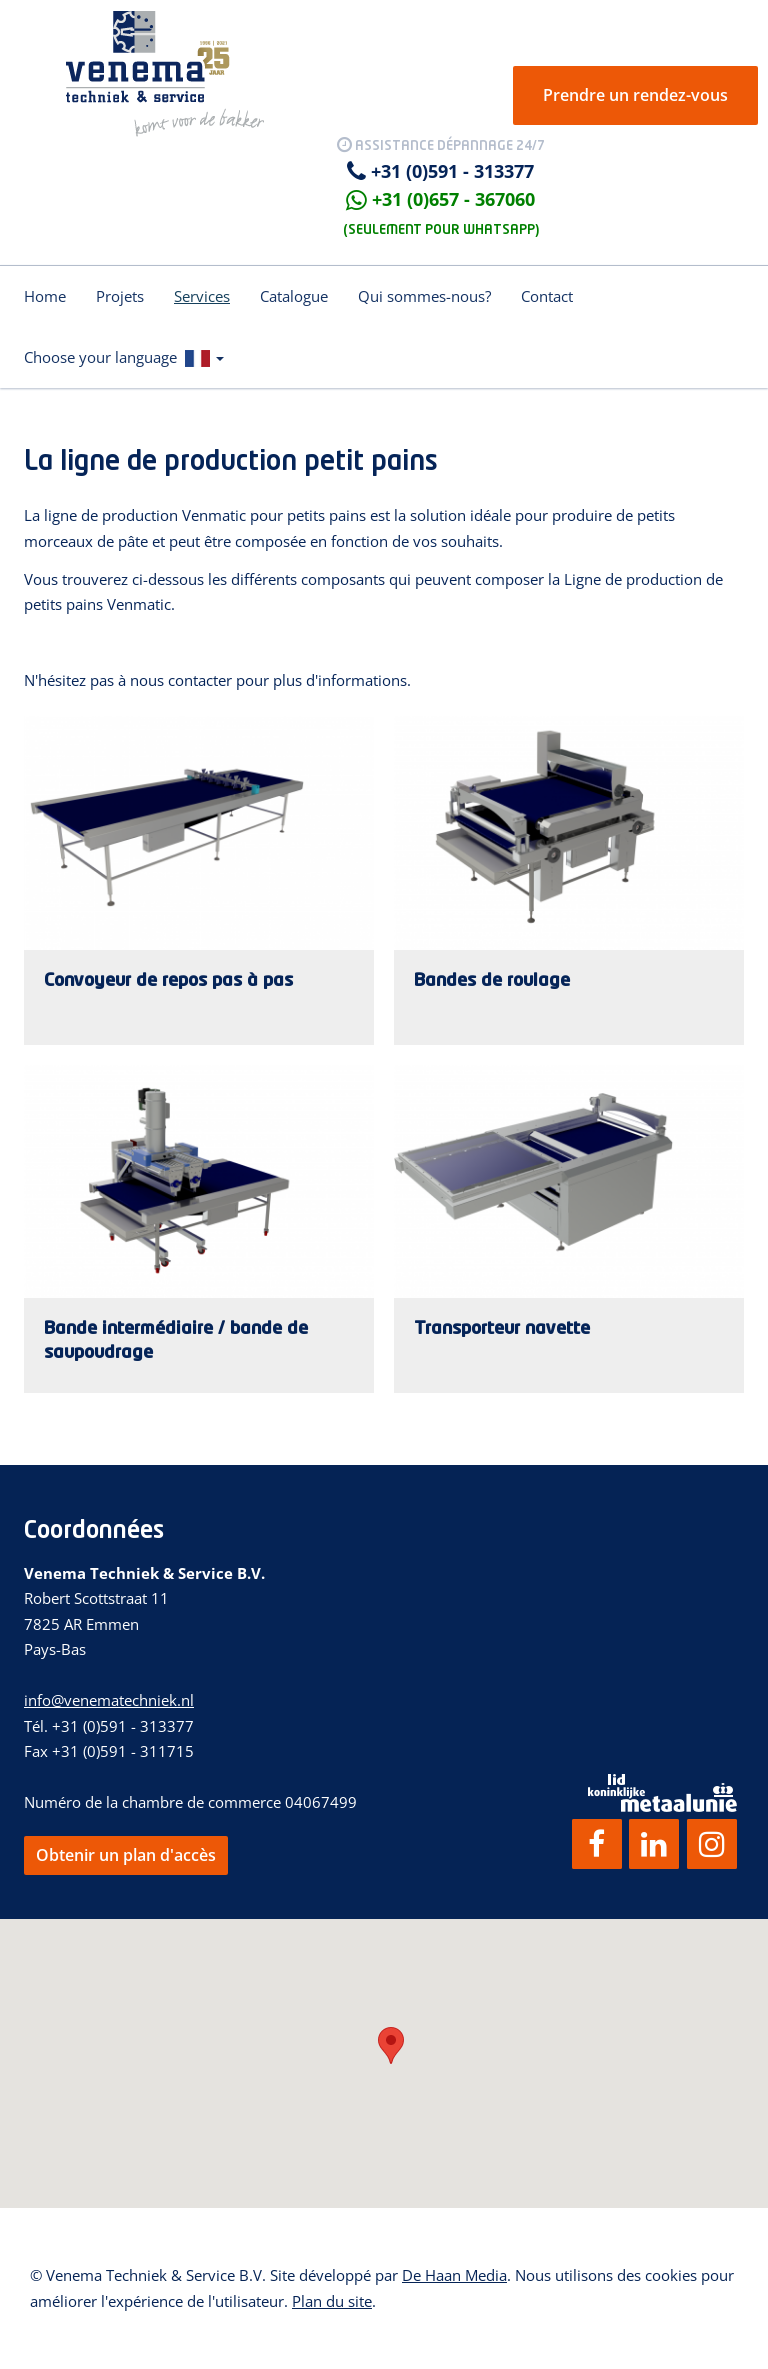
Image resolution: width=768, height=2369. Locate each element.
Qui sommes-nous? (424, 296)
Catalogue (294, 296)
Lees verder (199, 880)
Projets (120, 296)
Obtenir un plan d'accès (126, 1855)
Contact (547, 296)
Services (202, 296)
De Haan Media (454, 2275)
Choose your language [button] (124, 357)
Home (45, 296)
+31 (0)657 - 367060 (453, 199)
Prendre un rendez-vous (635, 95)
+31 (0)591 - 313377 (452, 171)
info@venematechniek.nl (109, 1700)
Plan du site (332, 2301)
